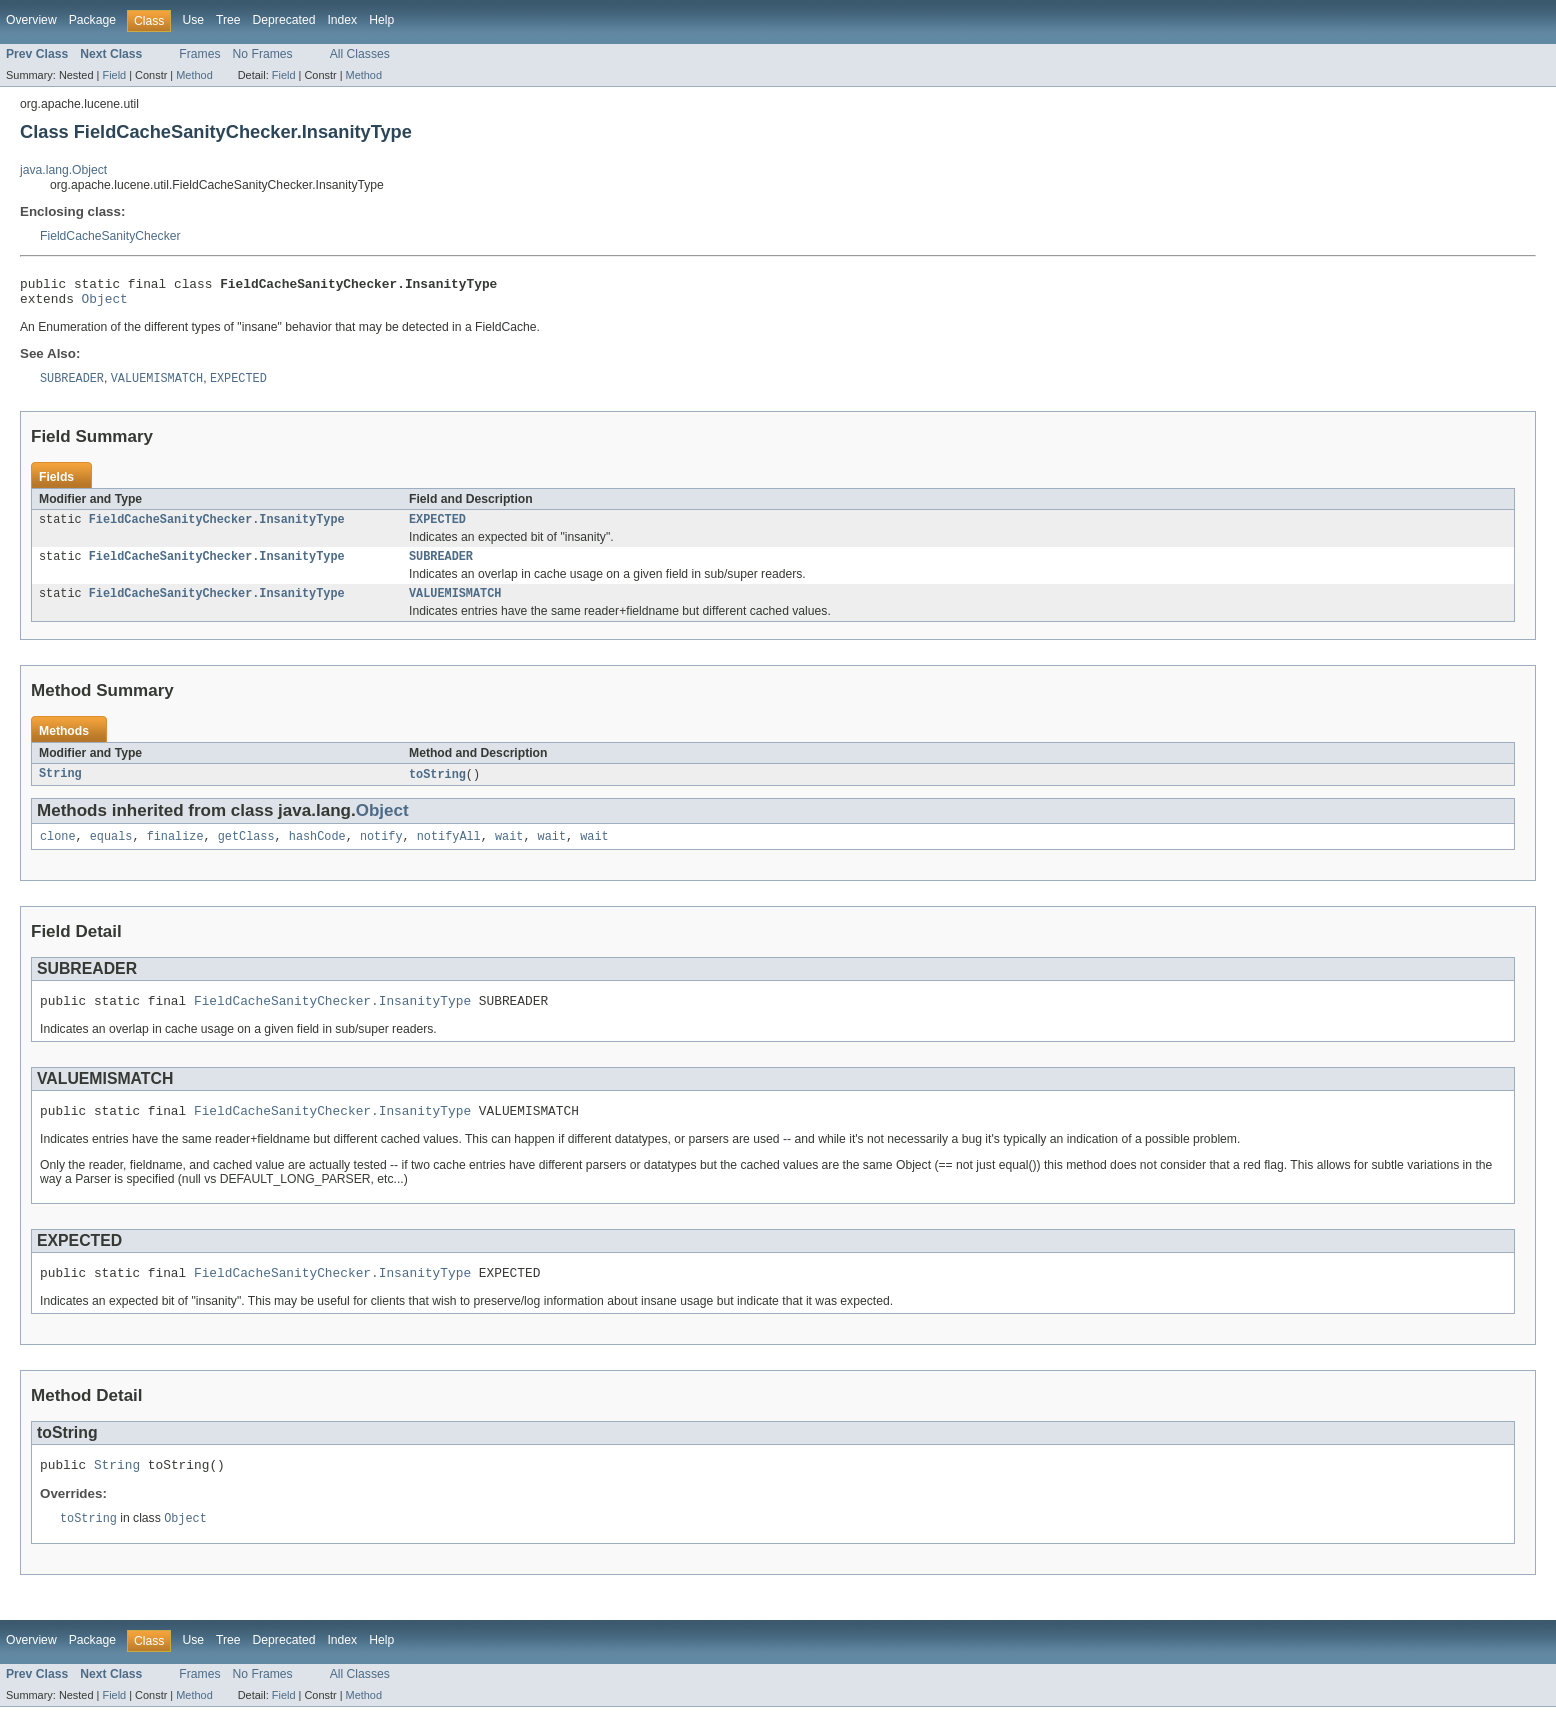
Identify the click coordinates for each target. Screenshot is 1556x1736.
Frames (199, 54)
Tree (228, 20)
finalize (175, 852)
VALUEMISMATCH (455, 606)
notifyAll (449, 852)
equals (111, 852)
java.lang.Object (63, 170)
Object (105, 304)
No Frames (263, 54)
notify (381, 852)
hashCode (317, 852)
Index (342, 20)
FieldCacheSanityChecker (110, 236)
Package (92, 20)
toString (437, 788)
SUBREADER (441, 567)
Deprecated (284, 20)
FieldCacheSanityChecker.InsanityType (217, 528)
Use (193, 20)
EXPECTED (437, 528)
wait (509, 852)
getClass (246, 852)
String (60, 788)
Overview (31, 20)
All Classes (360, 54)
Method (194, 75)
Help (381, 20)
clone (58, 852)
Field (114, 75)
